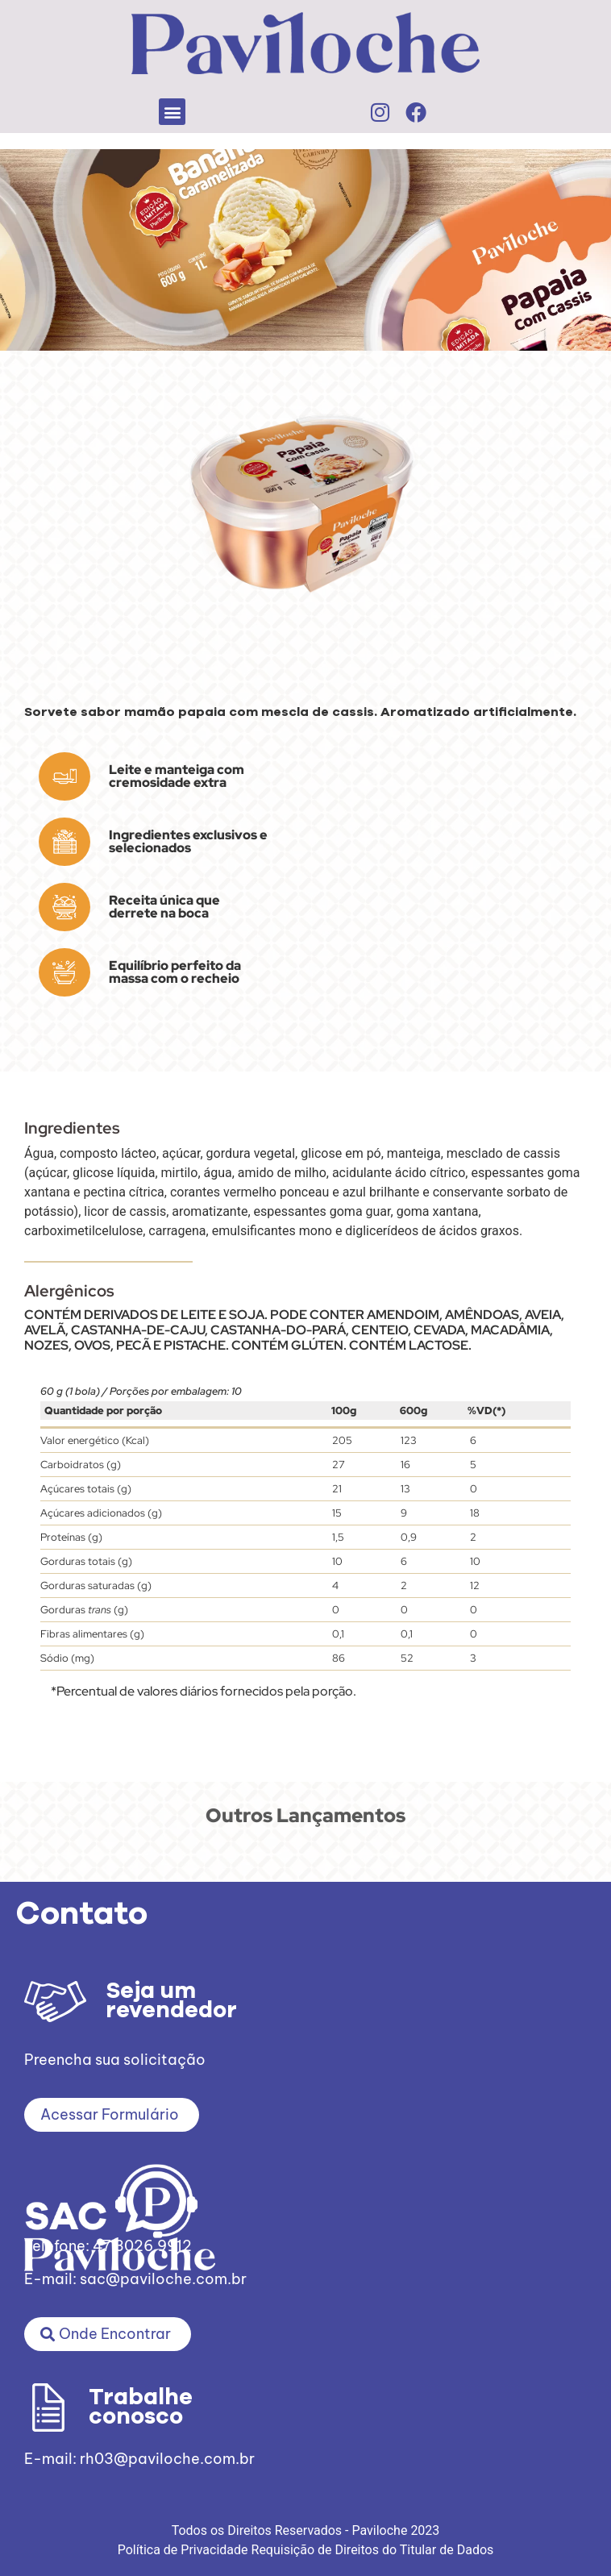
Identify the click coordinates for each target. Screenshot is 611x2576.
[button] (172, 111)
